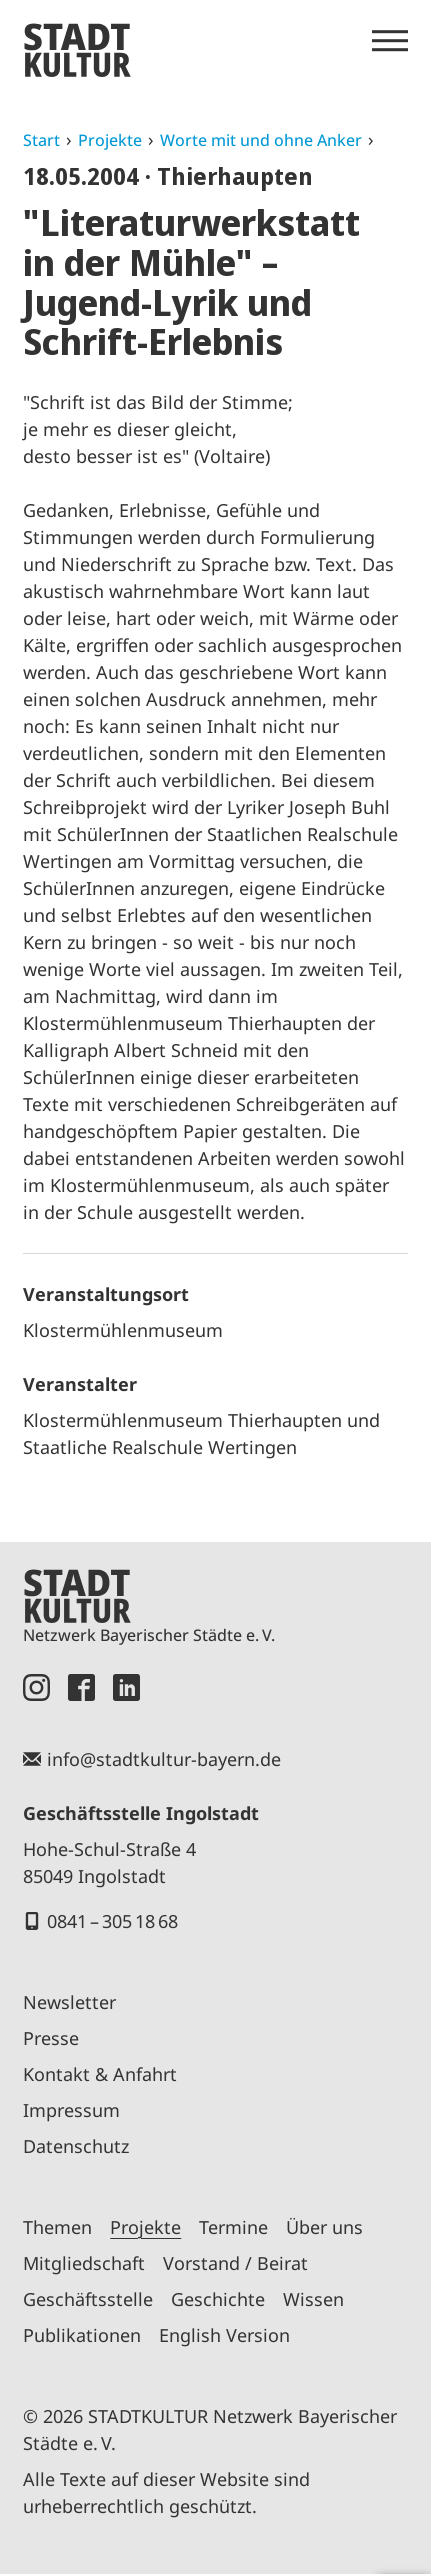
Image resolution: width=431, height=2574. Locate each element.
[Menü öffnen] (390, 41)
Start (41, 140)
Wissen (313, 2299)
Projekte (110, 140)
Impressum (71, 2110)
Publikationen (82, 2335)
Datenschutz (76, 2146)
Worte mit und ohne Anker (261, 140)
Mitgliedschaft (84, 2263)
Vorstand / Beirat (235, 2263)
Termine (233, 2227)
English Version (224, 2335)
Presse (51, 2038)
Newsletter (69, 2002)
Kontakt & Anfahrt (100, 2074)
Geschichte (218, 2299)
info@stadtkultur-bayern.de (164, 1759)
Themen (57, 2227)
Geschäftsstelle (88, 2299)
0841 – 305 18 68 (112, 1921)
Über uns (324, 2227)
